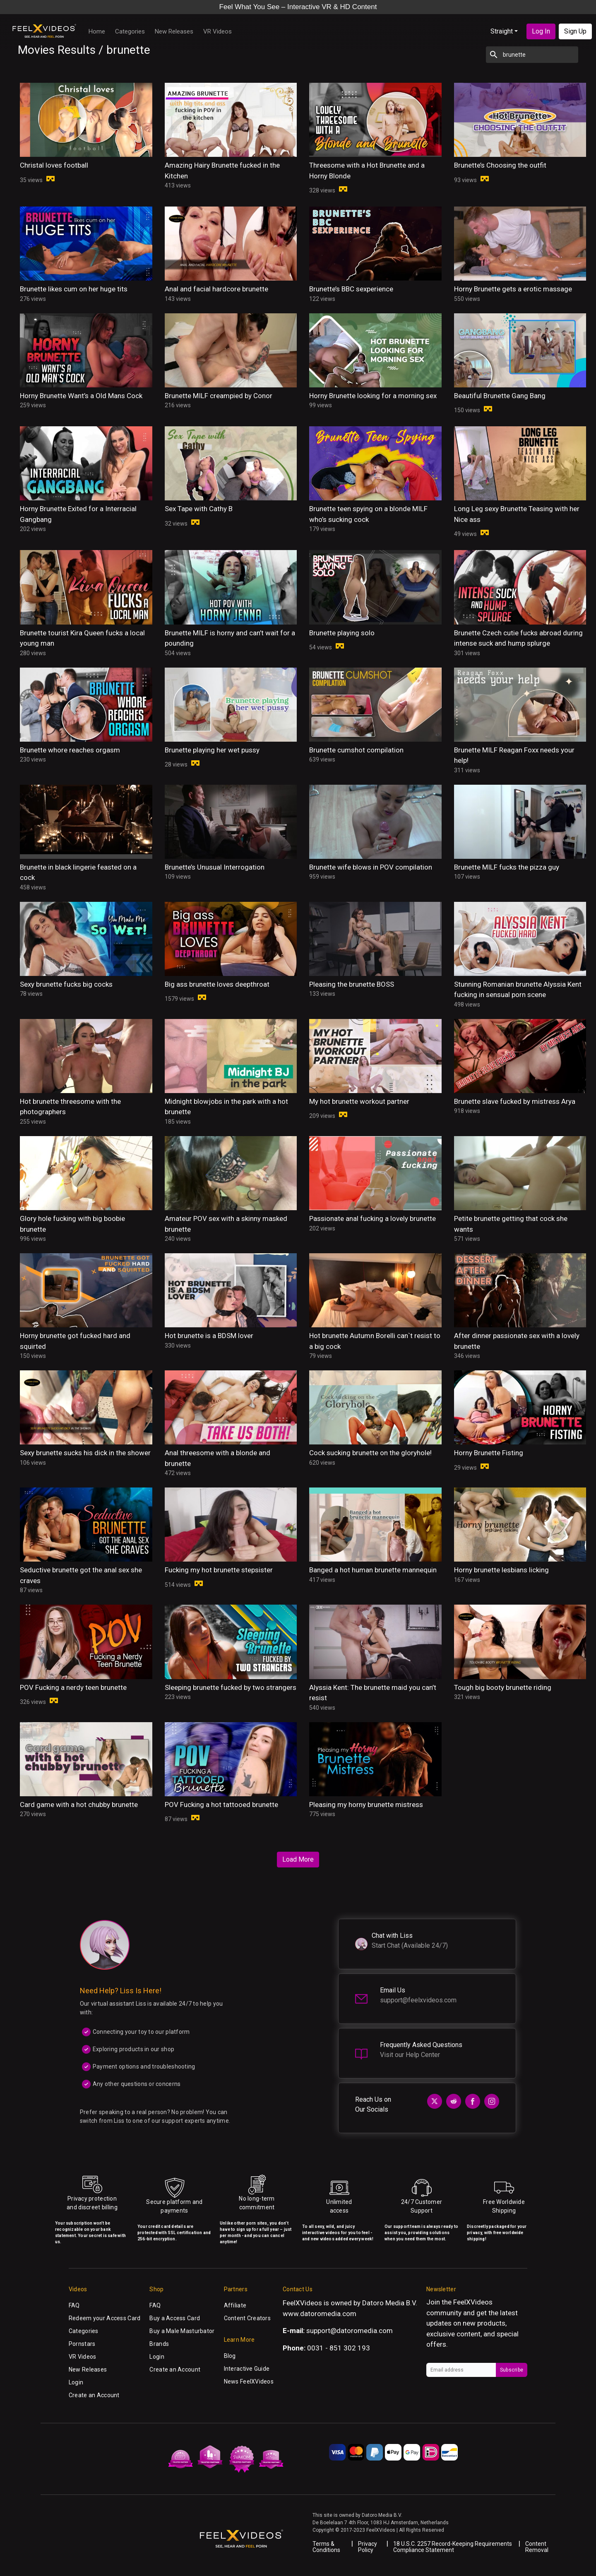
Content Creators (247, 2318)
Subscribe (511, 2370)
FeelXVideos (473, 2302)
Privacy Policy (367, 2546)
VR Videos (217, 31)
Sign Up (575, 31)
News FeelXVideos (249, 2381)
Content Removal (536, 2546)
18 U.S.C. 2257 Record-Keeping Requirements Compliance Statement (452, 2546)
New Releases (174, 31)
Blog (230, 2356)
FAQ (74, 2305)
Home (97, 31)
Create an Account (94, 2395)
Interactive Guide (247, 2368)
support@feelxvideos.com (418, 2000)
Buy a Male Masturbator (181, 2331)
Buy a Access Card (174, 2318)
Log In (541, 31)
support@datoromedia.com (349, 2330)
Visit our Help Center (410, 2055)
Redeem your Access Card (104, 2318)
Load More (298, 1859)
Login (76, 2382)
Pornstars (82, 2344)
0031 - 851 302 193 (338, 2348)
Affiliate (235, 2305)
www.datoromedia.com (319, 2313)
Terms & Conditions (326, 2546)
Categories (130, 31)
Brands (159, 2344)
